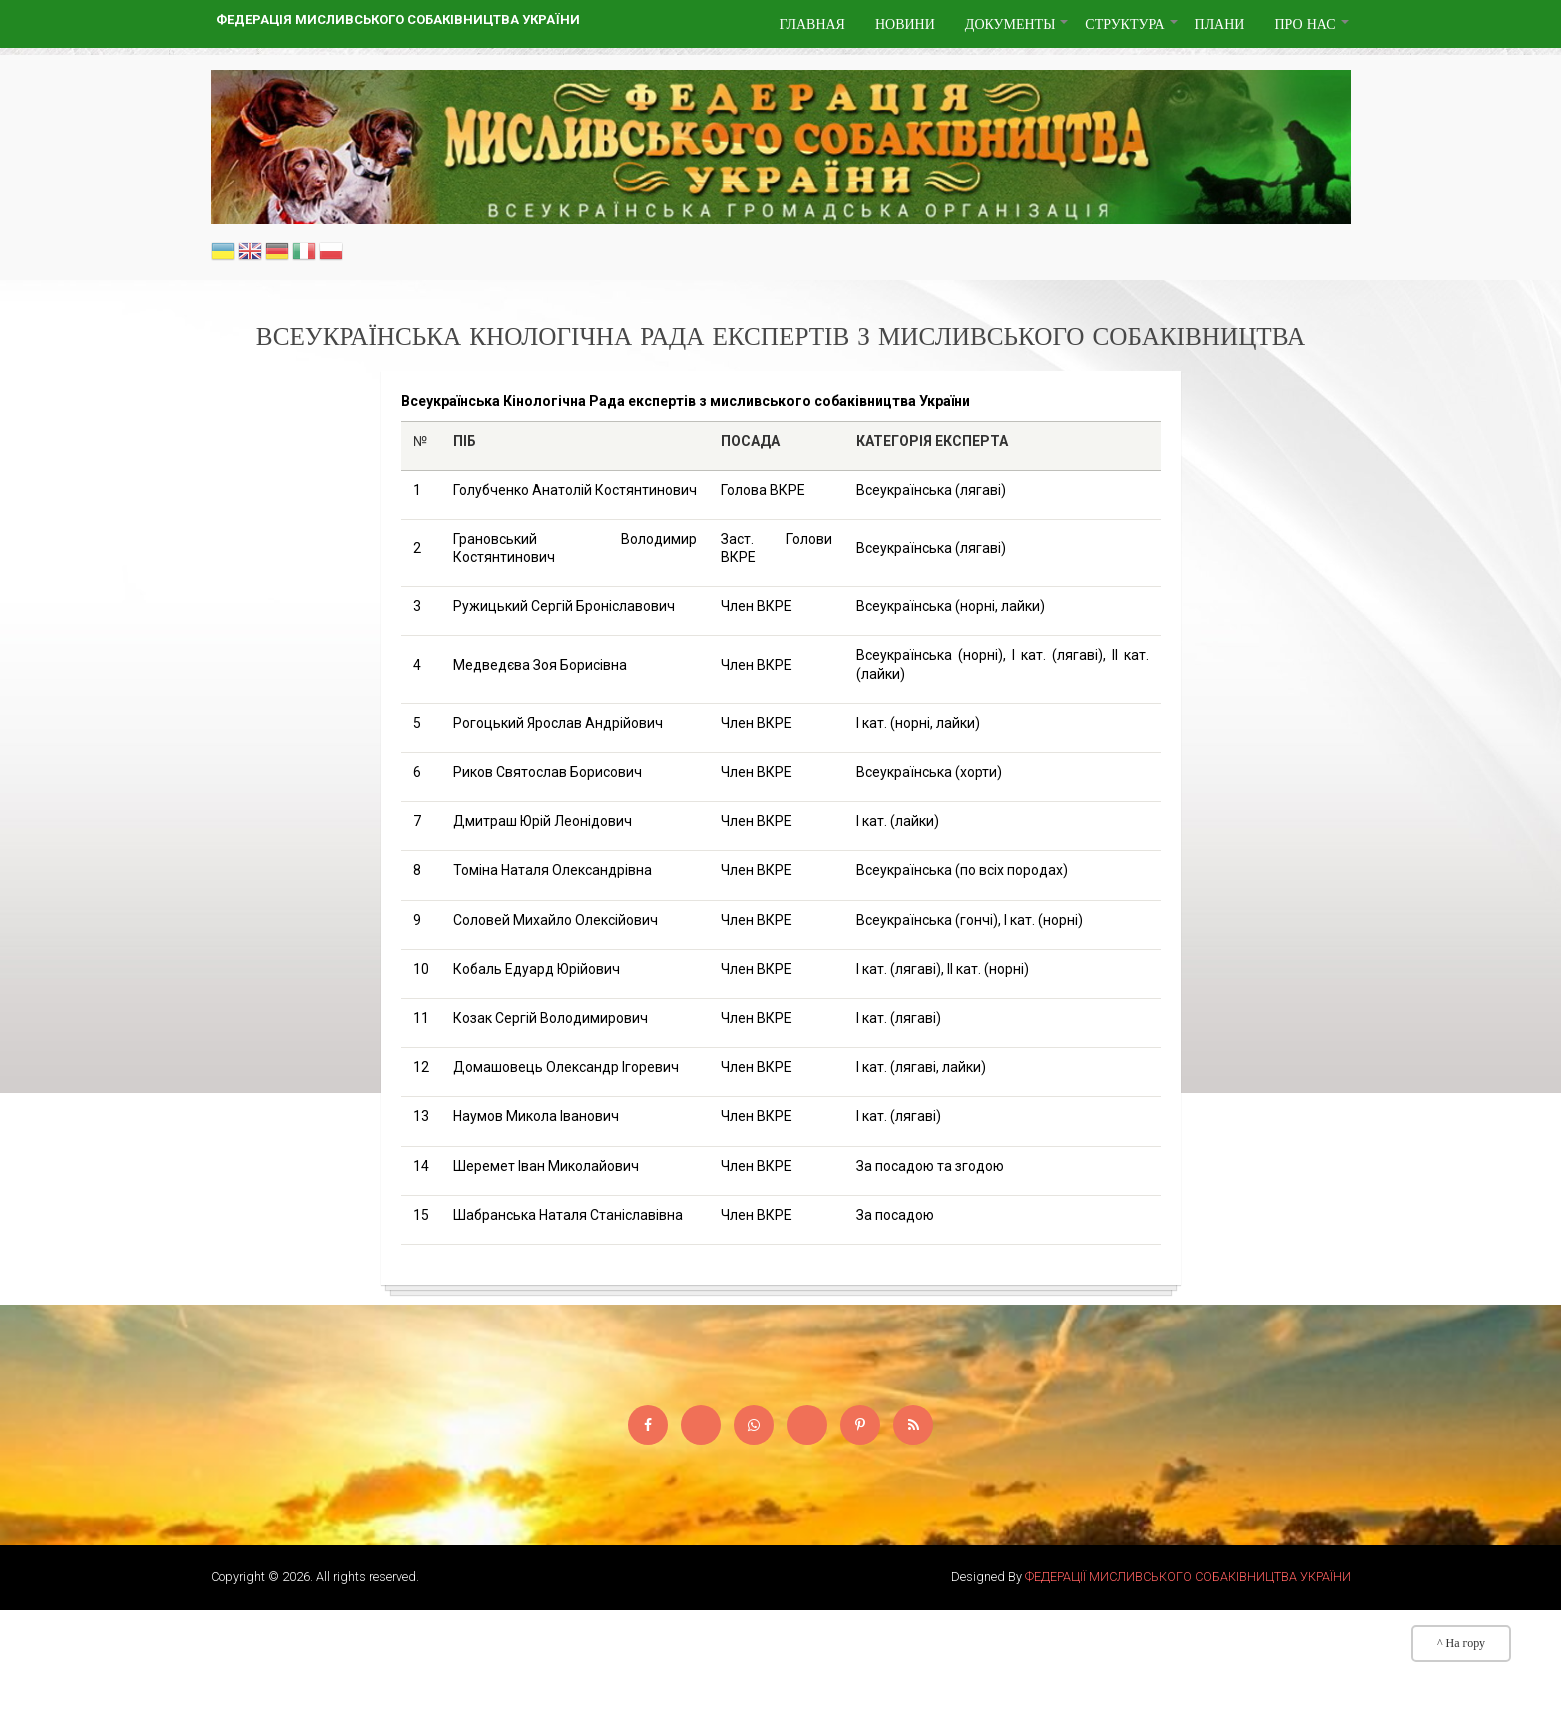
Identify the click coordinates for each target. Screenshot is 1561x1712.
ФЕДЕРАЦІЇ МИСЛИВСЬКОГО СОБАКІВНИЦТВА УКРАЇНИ (1188, 1576)
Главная (812, 24)
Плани (1220, 24)
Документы (1018, 31)
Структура (1132, 31)
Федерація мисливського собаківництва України (398, 19)
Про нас (1312, 31)
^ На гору (1461, 1643)
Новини (905, 24)
